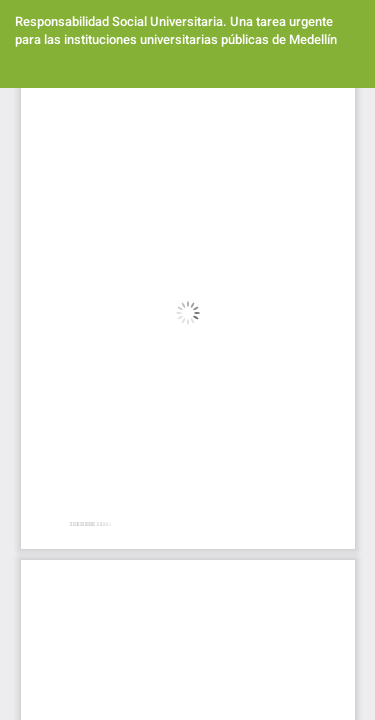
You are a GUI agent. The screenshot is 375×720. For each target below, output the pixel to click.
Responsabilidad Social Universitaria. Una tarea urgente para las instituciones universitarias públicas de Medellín (176, 30)
